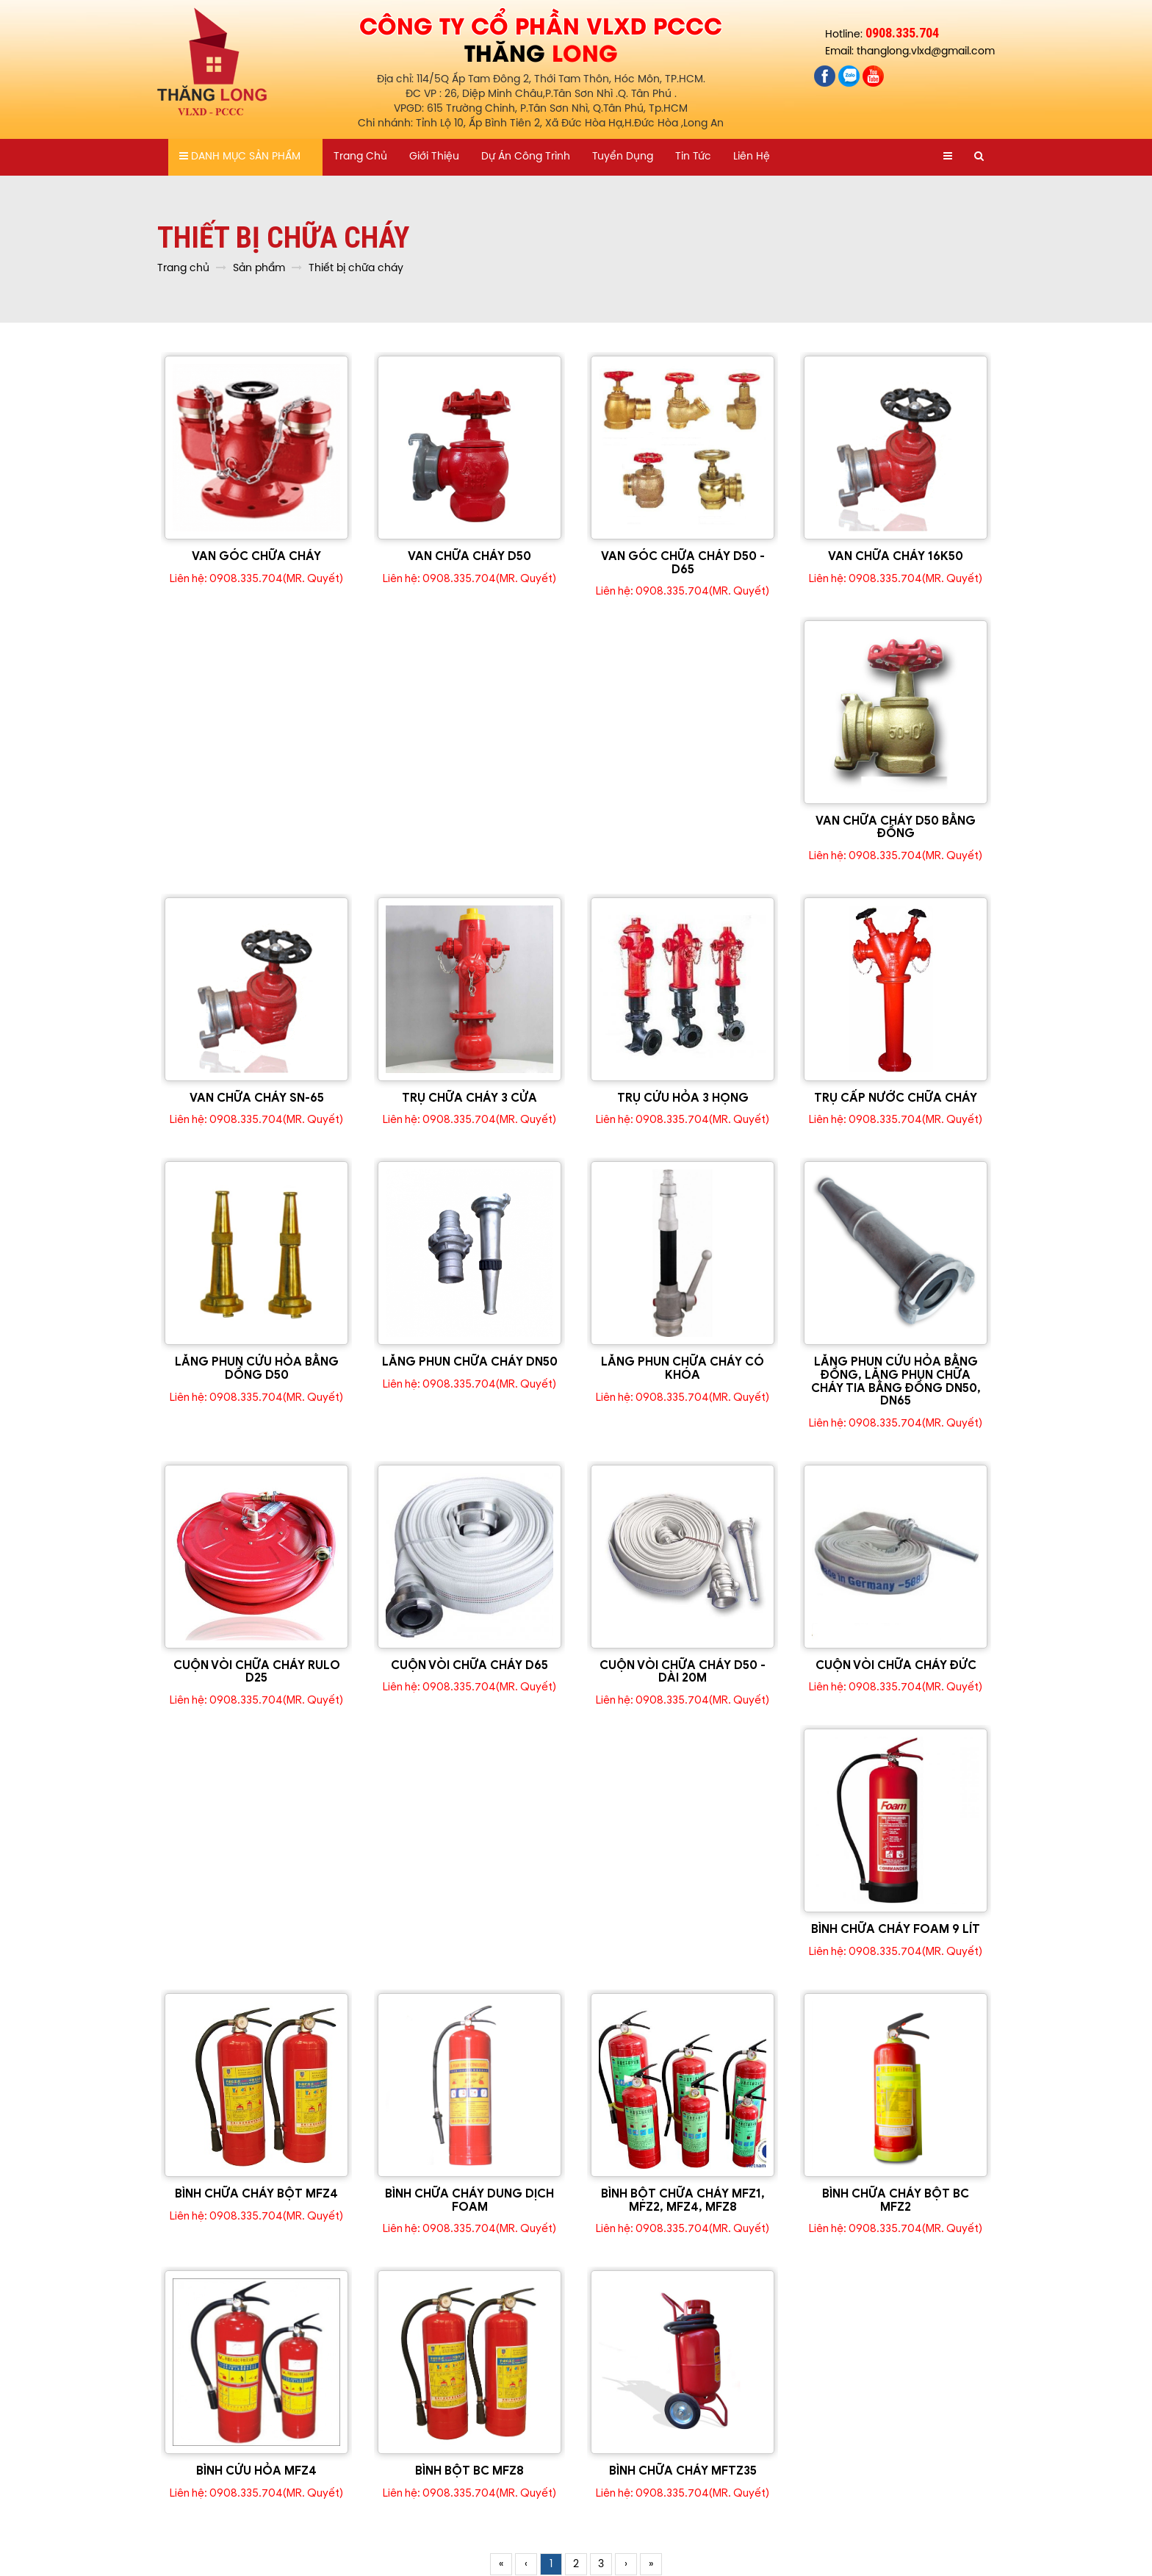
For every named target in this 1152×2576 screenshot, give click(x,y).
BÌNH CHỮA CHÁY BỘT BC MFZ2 (895, 2200)
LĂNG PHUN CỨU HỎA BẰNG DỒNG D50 (257, 1368)
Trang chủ (360, 156)
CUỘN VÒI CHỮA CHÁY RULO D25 (256, 1672)
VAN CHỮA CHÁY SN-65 (257, 1098)
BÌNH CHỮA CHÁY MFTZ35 (683, 2471)
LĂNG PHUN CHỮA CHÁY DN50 (470, 1362)
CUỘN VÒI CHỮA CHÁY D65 (469, 1665)
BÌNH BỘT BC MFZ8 (469, 2471)
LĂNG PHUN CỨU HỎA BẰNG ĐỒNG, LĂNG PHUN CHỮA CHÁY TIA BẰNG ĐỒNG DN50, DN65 (896, 1381)
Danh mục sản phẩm (239, 156)
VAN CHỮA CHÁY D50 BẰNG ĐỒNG (896, 828)
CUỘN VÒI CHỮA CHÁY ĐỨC (896, 1665)
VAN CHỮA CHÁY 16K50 (895, 556)
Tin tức (693, 156)
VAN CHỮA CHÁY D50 (469, 556)
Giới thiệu (434, 156)
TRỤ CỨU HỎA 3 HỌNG (683, 1098)
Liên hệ (751, 156)
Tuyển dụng (622, 156)
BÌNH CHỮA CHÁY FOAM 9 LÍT (895, 1929)
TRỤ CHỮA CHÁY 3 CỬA (469, 1098)
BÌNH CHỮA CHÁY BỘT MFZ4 (256, 2193)
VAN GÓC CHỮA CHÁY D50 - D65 (683, 563)
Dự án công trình (525, 156)
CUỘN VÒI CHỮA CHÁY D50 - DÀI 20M (683, 1672)
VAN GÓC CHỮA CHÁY (256, 556)
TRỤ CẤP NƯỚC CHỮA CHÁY (895, 1098)
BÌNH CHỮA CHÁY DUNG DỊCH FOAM (469, 2200)
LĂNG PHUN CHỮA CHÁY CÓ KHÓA (682, 1368)
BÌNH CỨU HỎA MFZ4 (256, 2471)
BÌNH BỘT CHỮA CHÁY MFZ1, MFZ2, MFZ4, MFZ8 (683, 2200)
